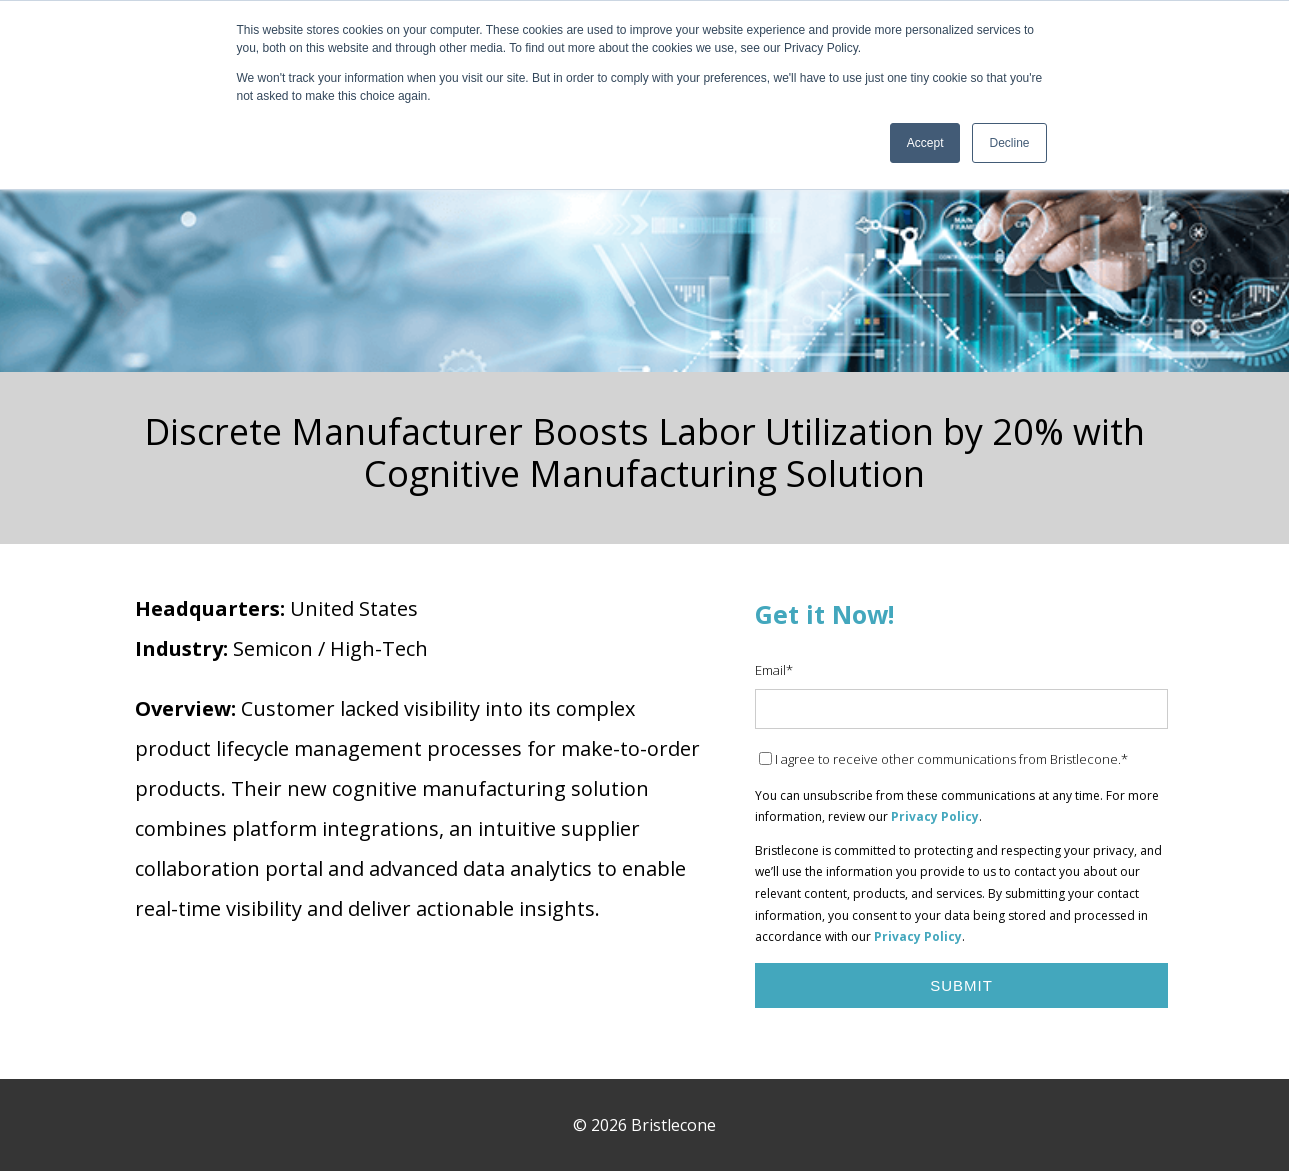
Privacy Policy (935, 816)
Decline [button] (1009, 143)
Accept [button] (925, 143)
